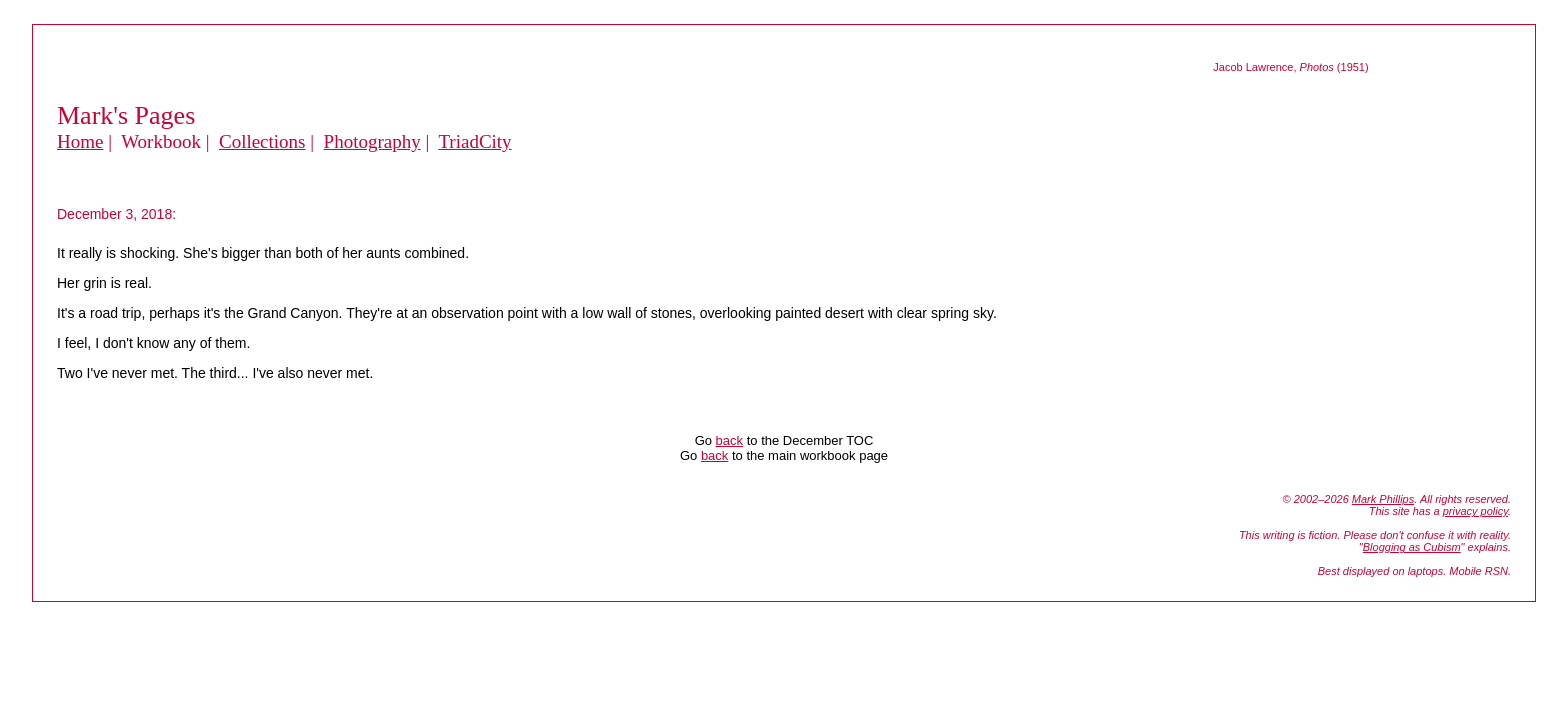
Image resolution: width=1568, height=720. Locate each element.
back (729, 440)
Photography (372, 141)
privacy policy (1475, 511)
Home (80, 141)
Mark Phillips (1383, 499)
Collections (262, 141)
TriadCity (474, 141)
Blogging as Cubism (1412, 547)
